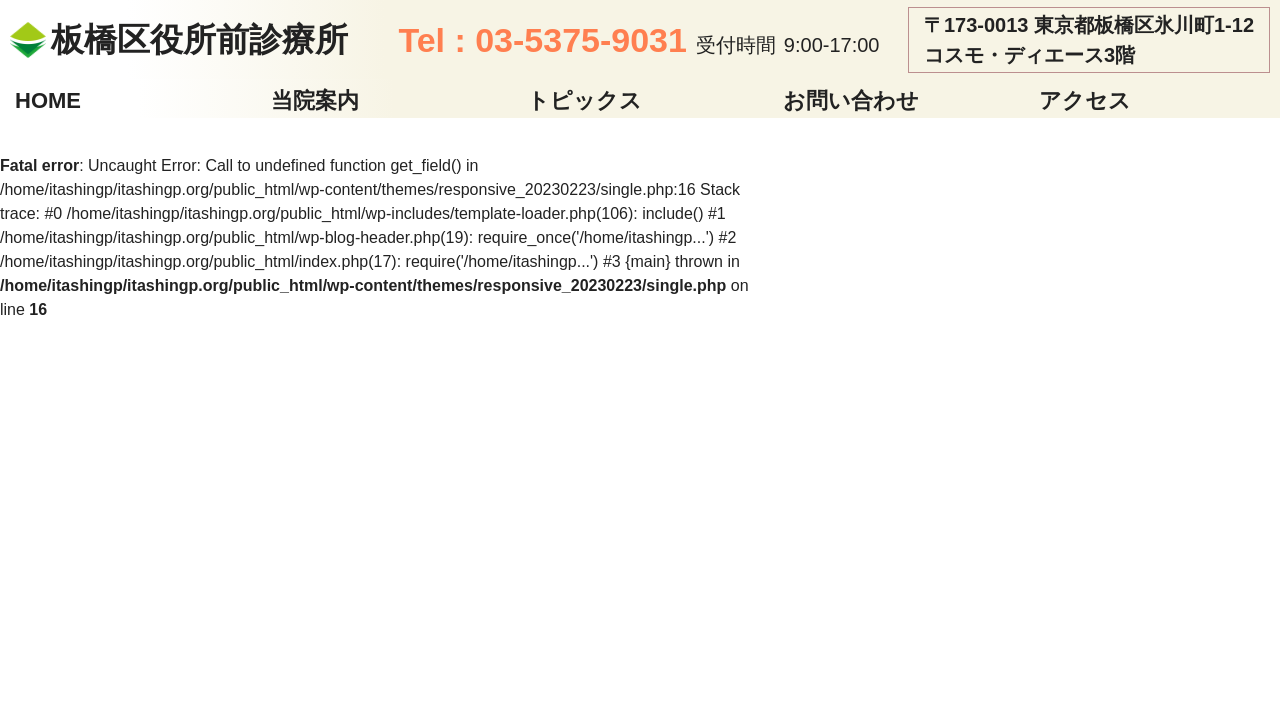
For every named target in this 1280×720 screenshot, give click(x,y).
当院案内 (315, 100)
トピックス (584, 100)
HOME (48, 100)
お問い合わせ (851, 100)
